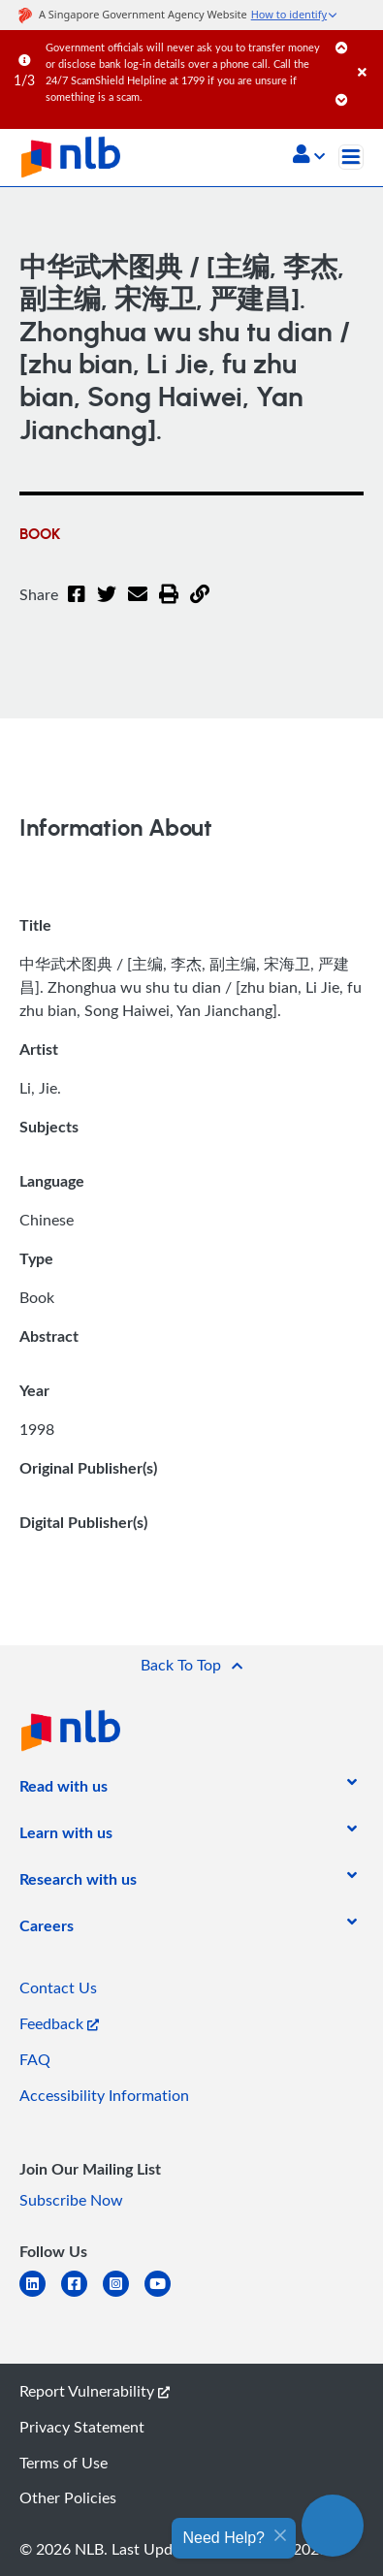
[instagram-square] (123, 2295)
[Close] (367, 52)
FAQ (34, 2059)
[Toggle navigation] (351, 157)
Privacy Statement (81, 2426)
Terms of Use (63, 2462)
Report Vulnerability (94, 2390)
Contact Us (58, 1987)
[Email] (137, 606)
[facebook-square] (82, 2295)
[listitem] (63, 1789)
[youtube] (165, 2295)
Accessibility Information (104, 2095)
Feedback (59, 2023)
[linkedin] (40, 2295)
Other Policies (67, 2497)
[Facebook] (76, 606)
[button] (309, 156)
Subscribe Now (71, 2199)
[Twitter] (106, 606)
